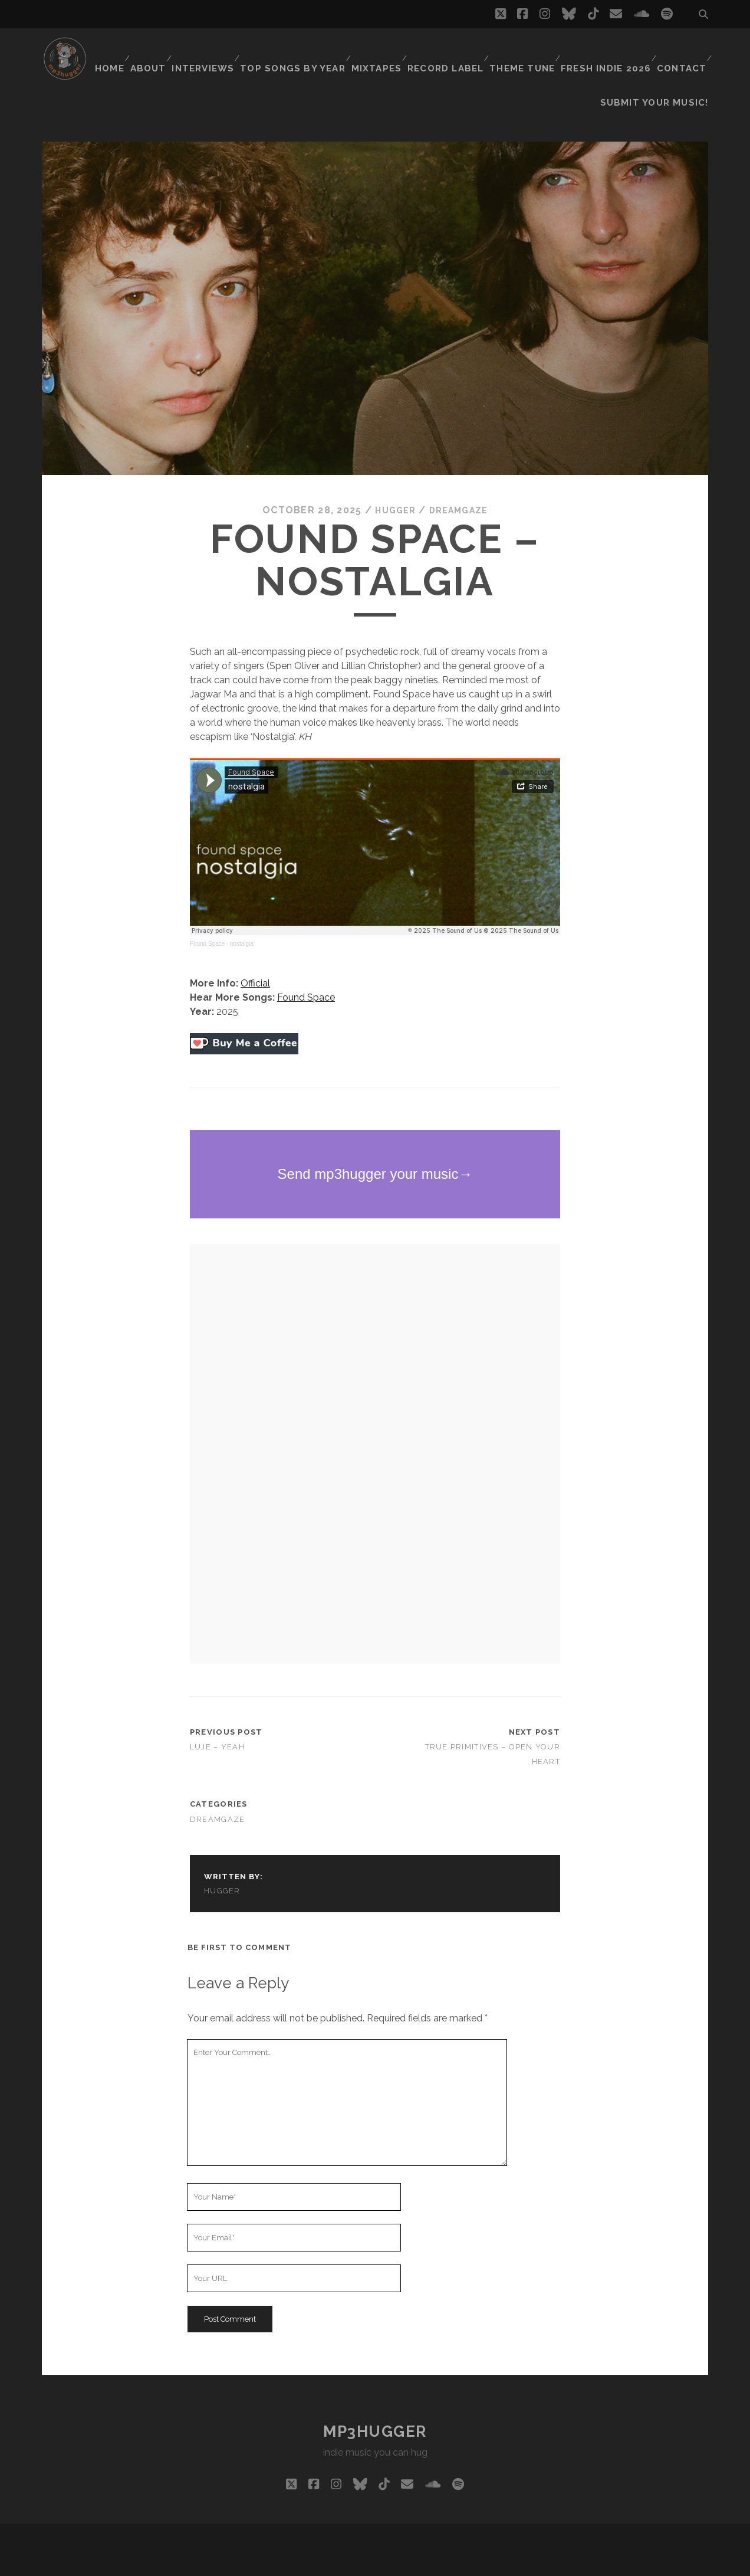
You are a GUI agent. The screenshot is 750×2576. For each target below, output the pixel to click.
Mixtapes (378, 49)
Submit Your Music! (661, 64)
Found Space (207, 914)
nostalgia (242, 914)
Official (255, 953)
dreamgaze (460, 480)
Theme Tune (523, 49)
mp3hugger (375, 2401)
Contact (680, 49)
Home (111, 49)
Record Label (448, 49)
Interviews (211, 49)
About (154, 49)
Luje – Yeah (217, 1717)
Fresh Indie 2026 (606, 49)
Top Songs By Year (298, 49)
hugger (391, 480)
